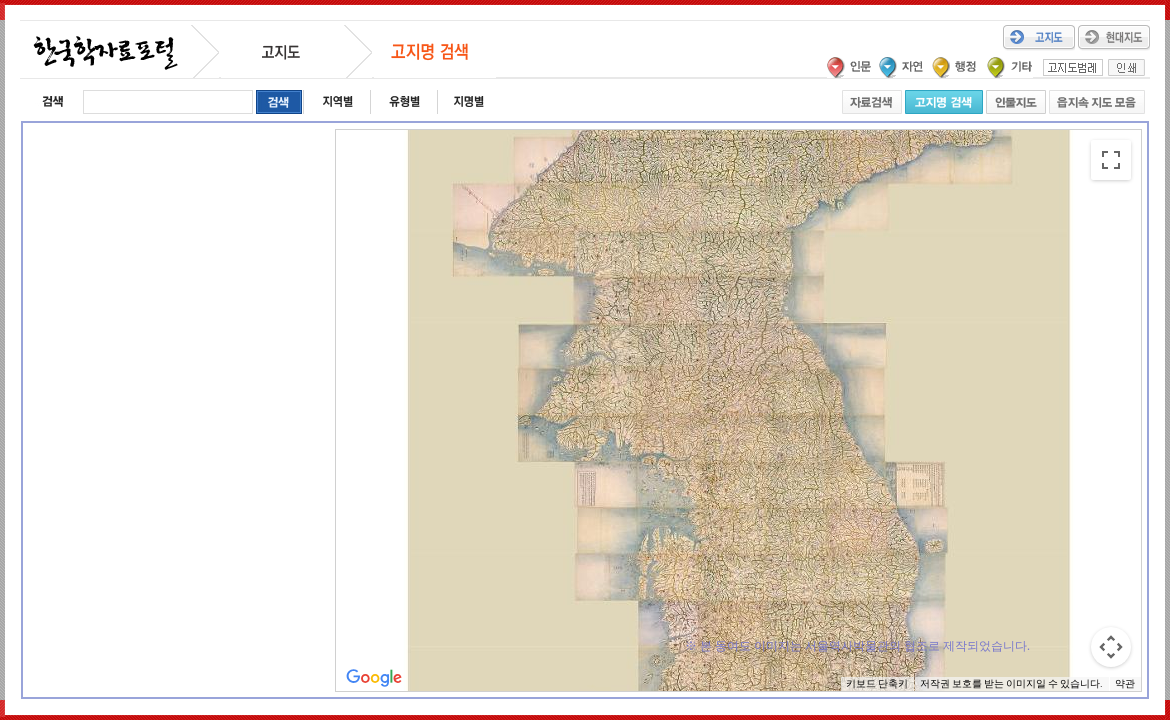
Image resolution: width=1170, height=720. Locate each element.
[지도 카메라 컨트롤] (1111, 647)
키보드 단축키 (877, 683)
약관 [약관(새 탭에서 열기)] (1125, 683)
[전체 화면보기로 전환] (1111, 160)
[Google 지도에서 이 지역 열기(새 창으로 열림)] (374, 678)
